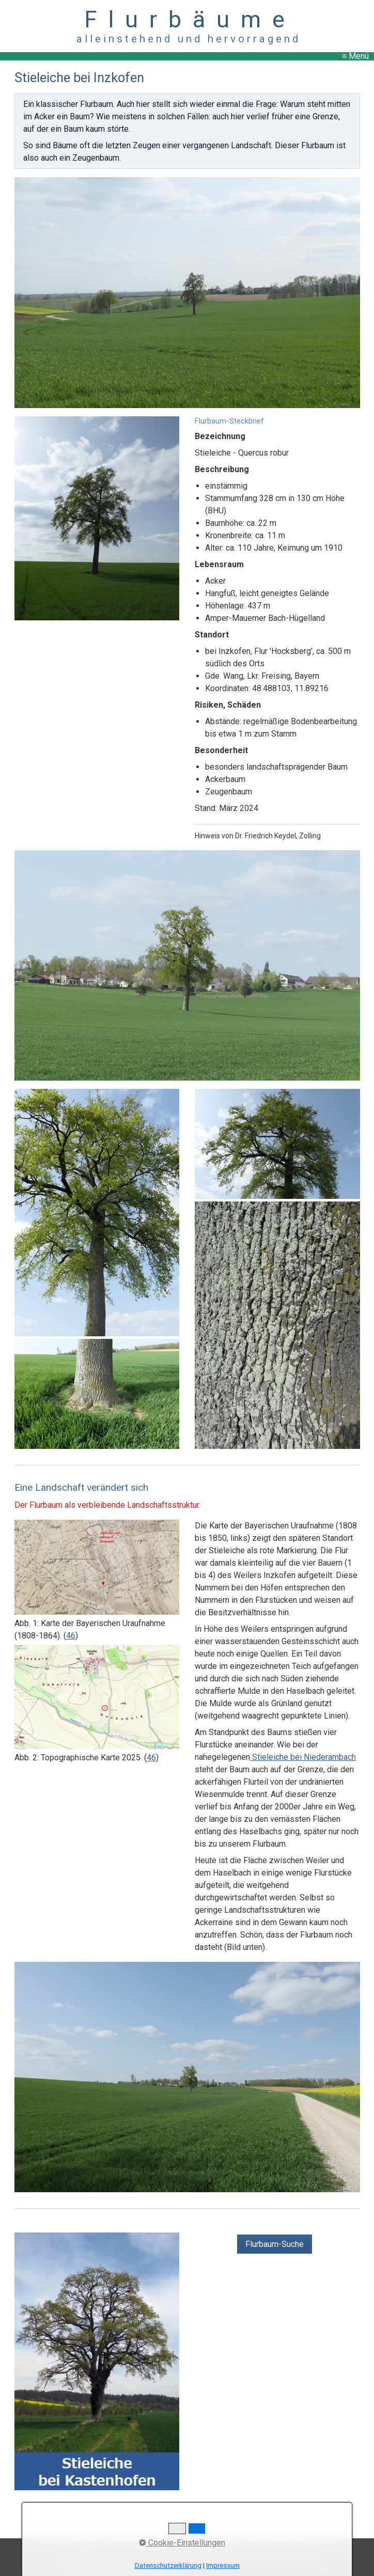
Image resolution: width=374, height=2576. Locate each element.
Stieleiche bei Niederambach (303, 1757)
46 (70, 1636)
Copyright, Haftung (274, 2546)
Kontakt (122, 2546)
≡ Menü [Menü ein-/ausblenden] (355, 56)
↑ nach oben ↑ (187, 2532)
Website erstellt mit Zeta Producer (240, 2565)
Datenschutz (212, 2546)
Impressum (162, 2546)
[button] (274, 2244)
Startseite (84, 2546)
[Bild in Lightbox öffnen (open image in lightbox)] (187, 292)
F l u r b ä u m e (187, 19)
